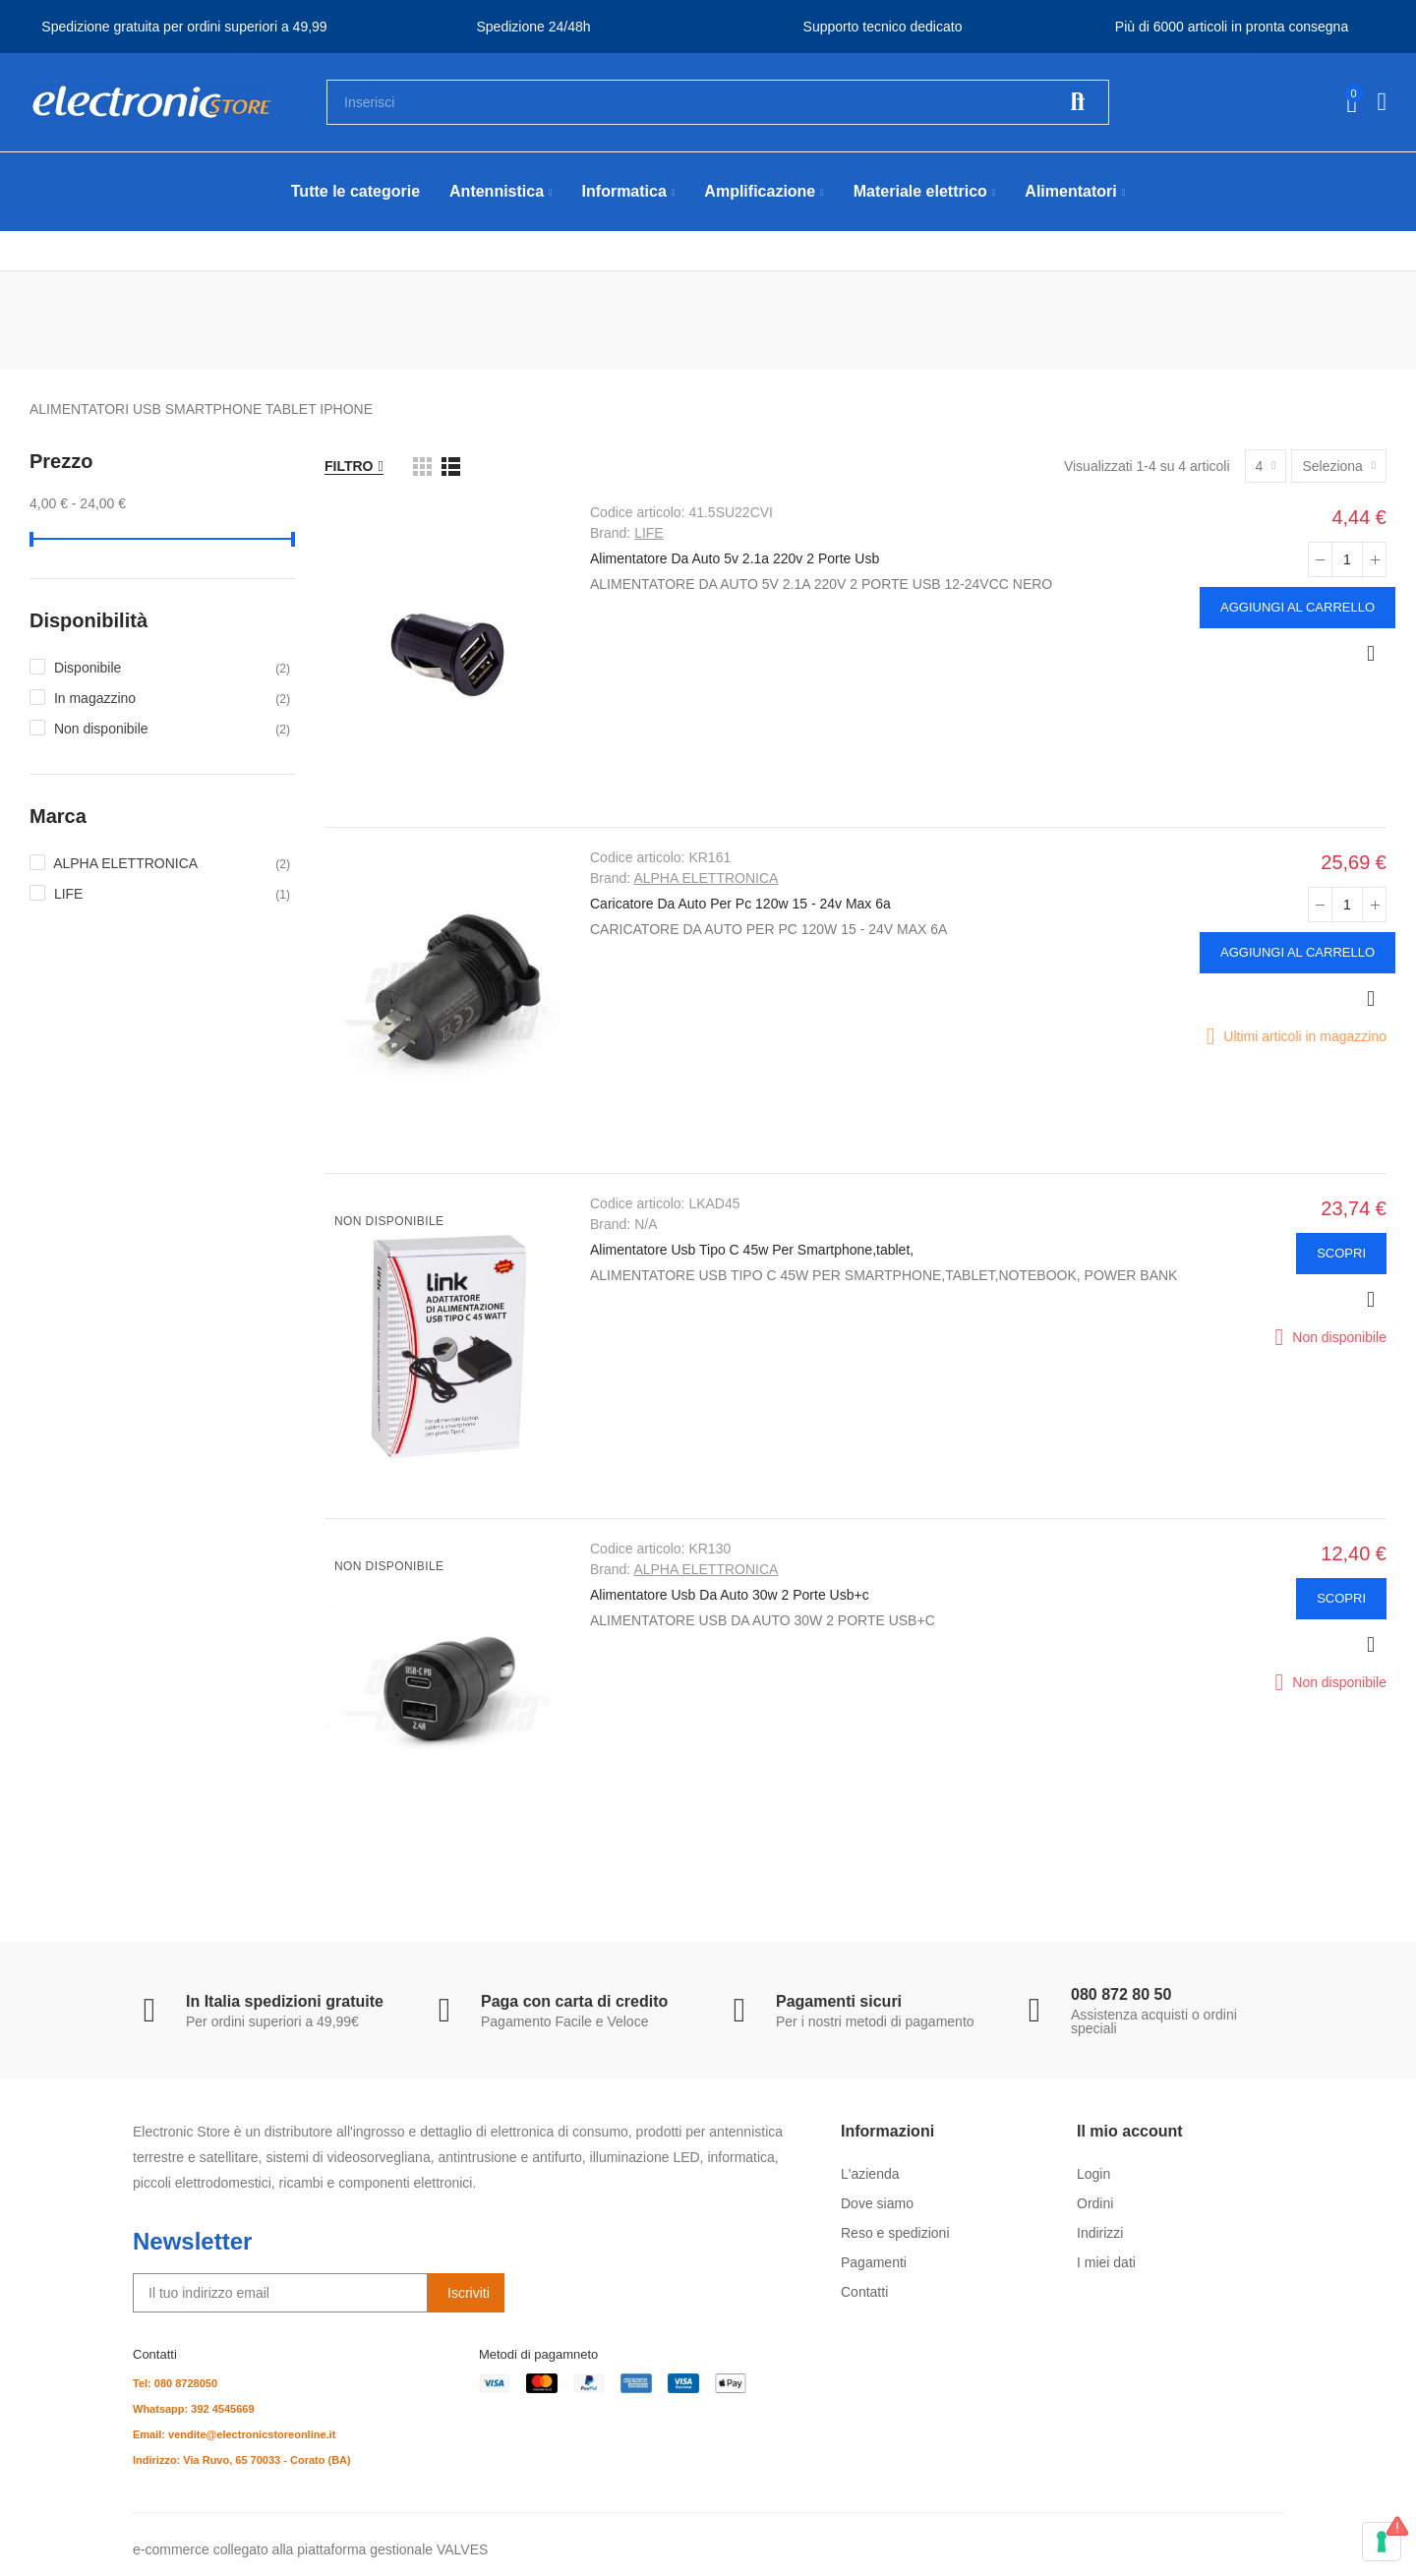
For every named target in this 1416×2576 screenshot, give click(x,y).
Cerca (1077, 102)
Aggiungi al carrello (1297, 607)
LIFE (649, 533)
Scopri (1341, 1253)
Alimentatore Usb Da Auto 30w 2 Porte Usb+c (729, 1595)
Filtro (349, 466)
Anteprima (1370, 654)
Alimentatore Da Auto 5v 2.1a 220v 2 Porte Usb (734, 558)
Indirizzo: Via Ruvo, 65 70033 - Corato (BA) (242, 2460)
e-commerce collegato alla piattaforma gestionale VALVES (310, 2549)
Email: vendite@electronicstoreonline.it (234, 2434)
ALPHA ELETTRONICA (705, 878)
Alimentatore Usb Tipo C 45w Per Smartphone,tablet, (752, 1250)
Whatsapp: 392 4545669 (194, 2409)
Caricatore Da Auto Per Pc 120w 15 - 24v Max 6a (740, 903)
